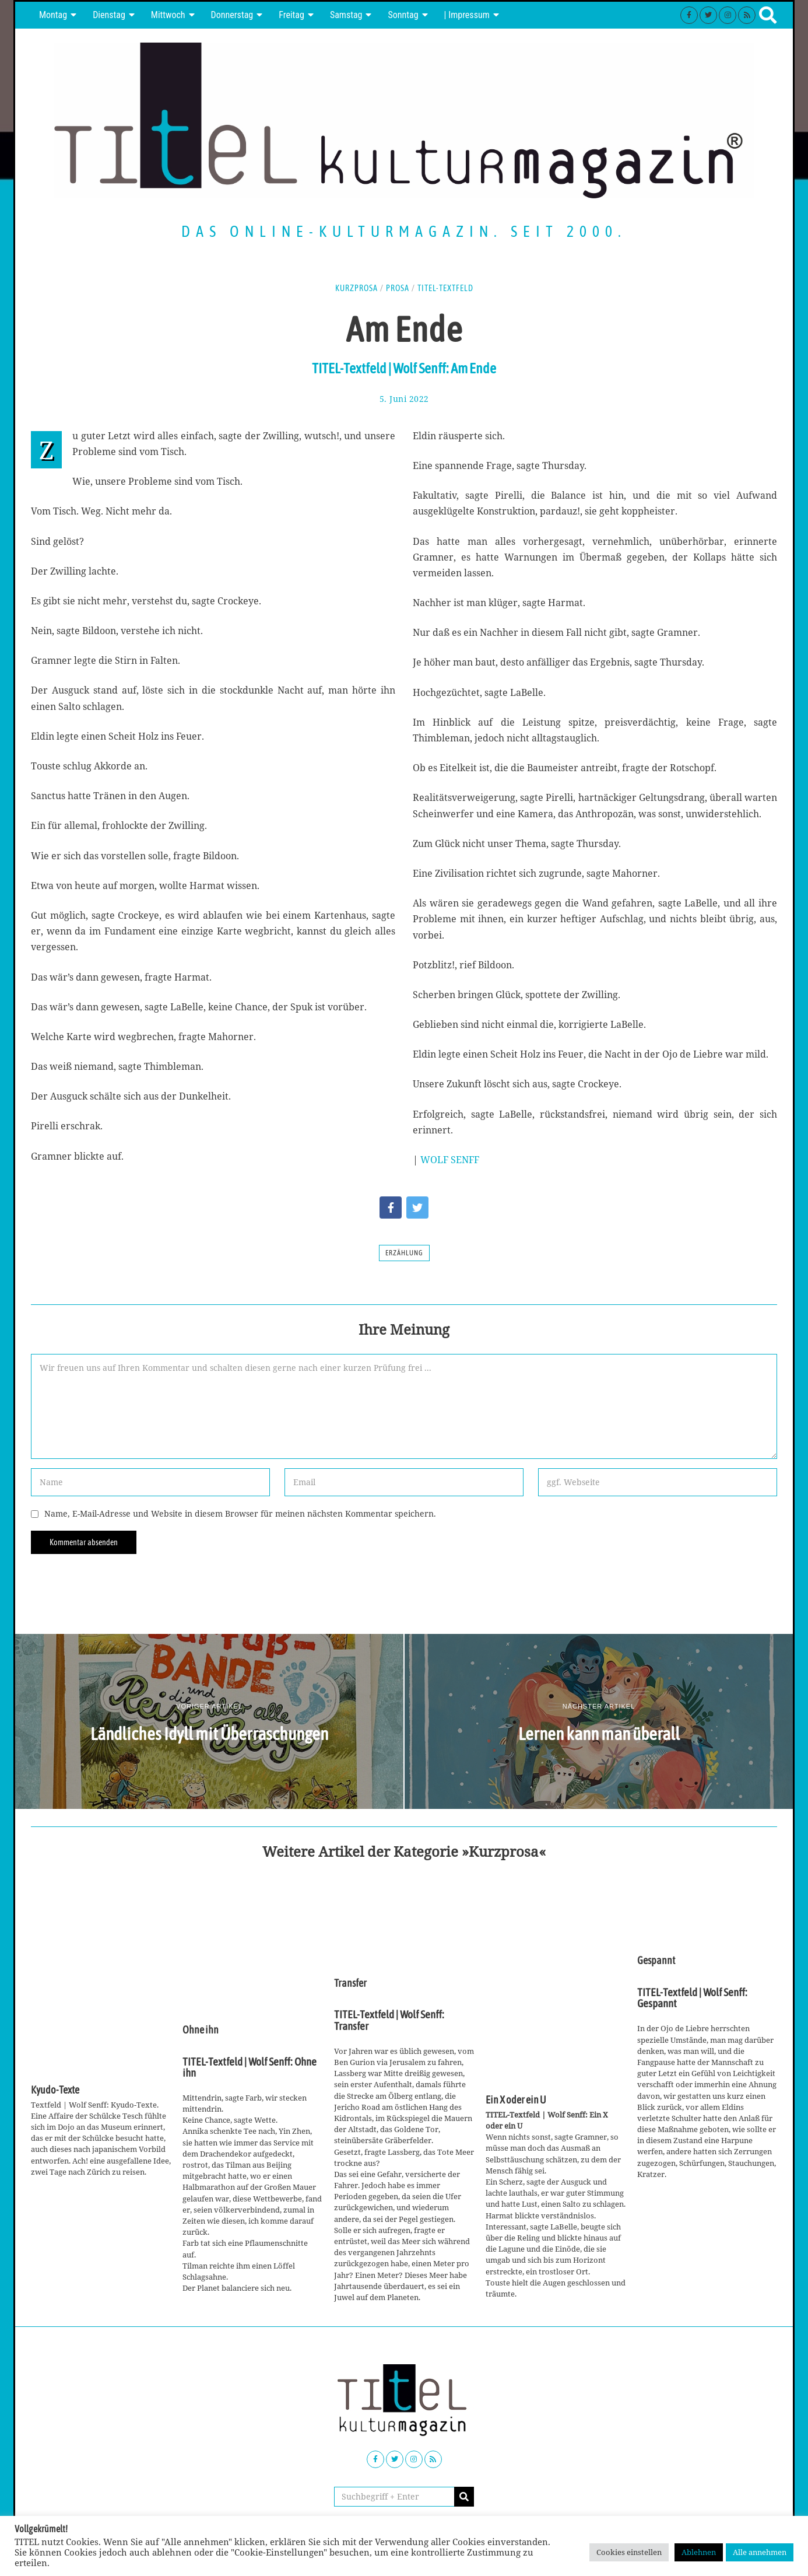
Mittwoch (168, 14)
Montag (53, 14)
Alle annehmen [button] (759, 2552)
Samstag (346, 14)
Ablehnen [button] (698, 2552)
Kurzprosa (356, 288)
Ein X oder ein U (516, 2100)
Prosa (397, 288)
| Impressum (467, 14)
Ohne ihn (200, 2030)
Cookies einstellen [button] (629, 2552)
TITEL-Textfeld (445, 288)
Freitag (291, 14)
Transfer (350, 1983)
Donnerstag (232, 14)
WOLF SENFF (449, 1159)
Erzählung (404, 1253)
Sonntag (403, 14)
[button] (464, 2497)
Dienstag (109, 14)
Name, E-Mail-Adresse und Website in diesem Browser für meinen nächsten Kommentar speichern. (240, 1513)
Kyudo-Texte (55, 2090)
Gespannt (656, 1960)
